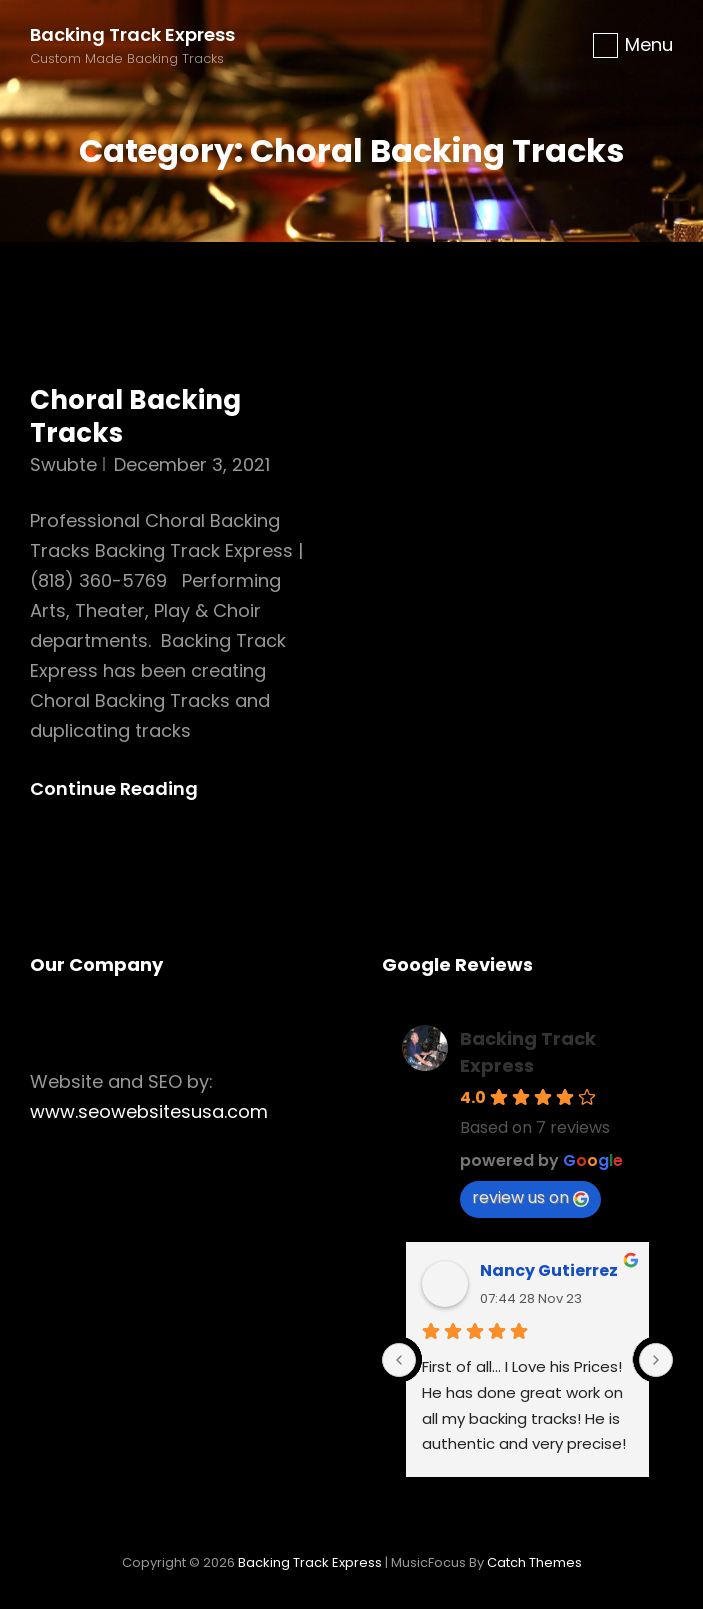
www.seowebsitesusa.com (149, 1111)
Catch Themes (534, 1562)
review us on (530, 1197)
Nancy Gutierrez (549, 1270)
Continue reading (130, 789)
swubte (63, 464)
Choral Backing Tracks (135, 417)
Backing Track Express (132, 34)
